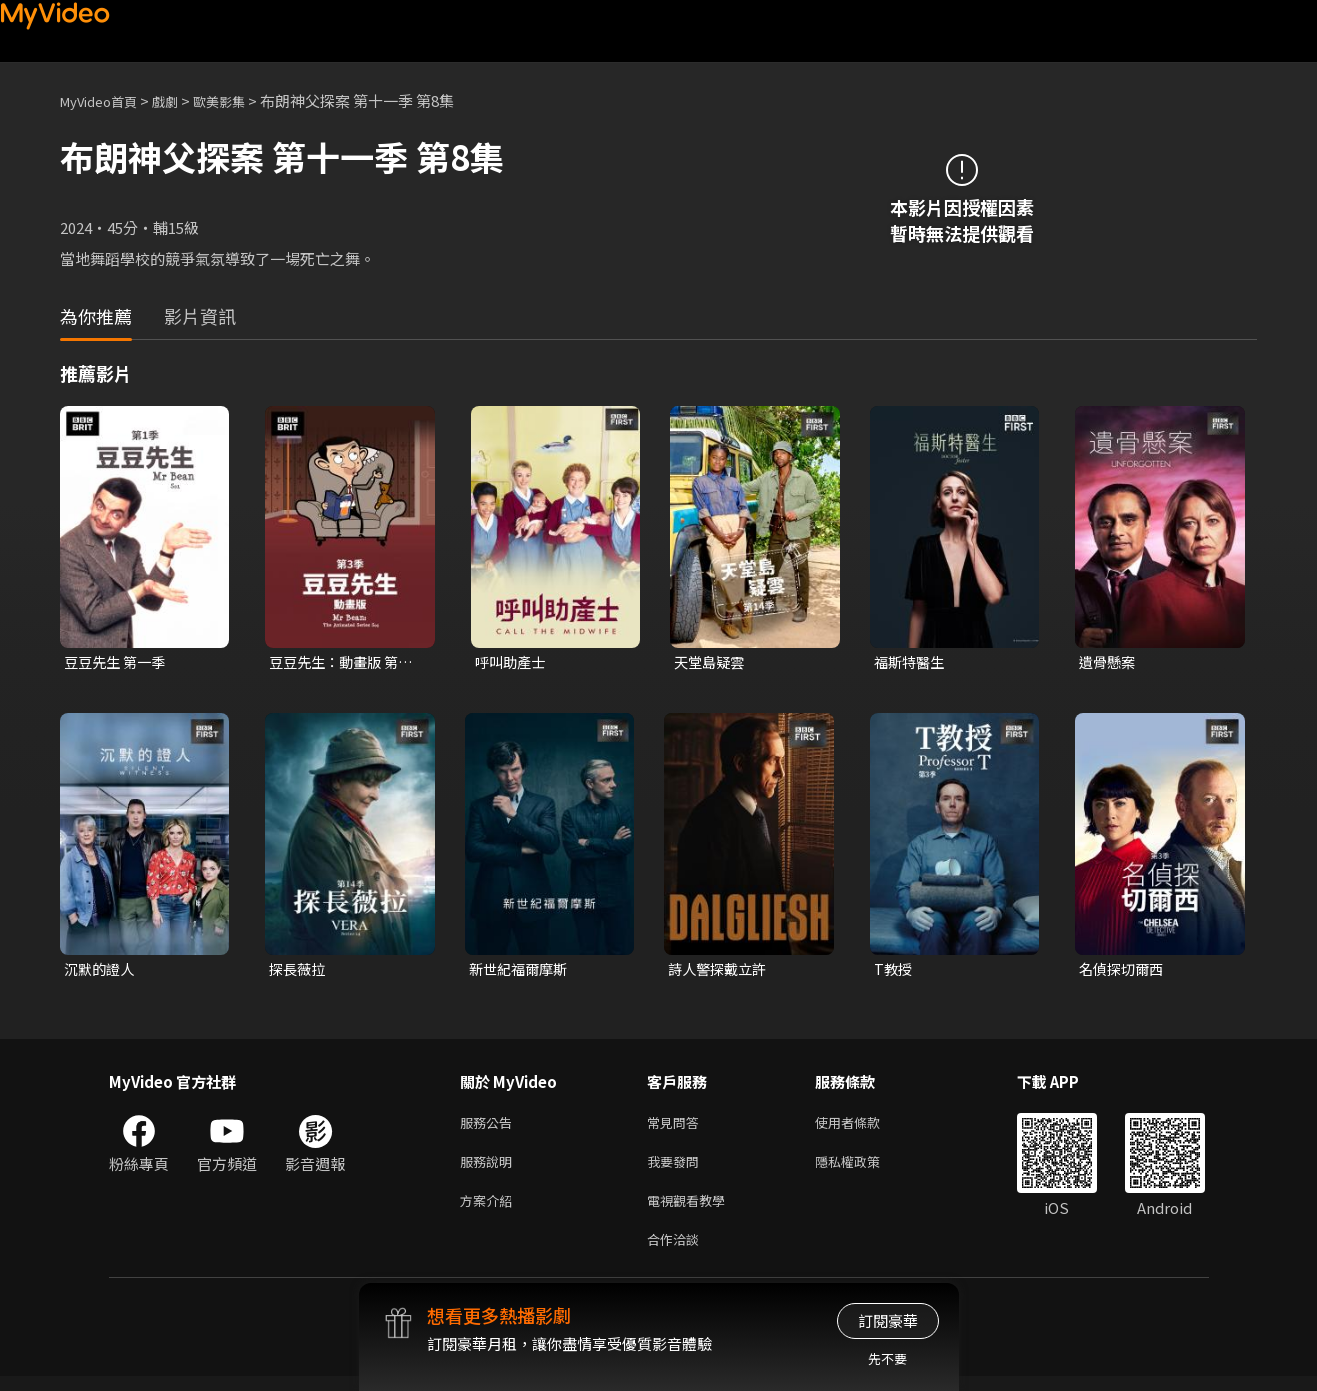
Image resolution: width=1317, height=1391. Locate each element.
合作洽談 (677, 1252)
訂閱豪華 (888, 1320)
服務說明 (490, 1168)
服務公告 (490, 1126)
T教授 (894, 970)
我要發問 (677, 1168)
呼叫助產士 (512, 662)
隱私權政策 (864, 1168)
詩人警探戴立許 (720, 970)
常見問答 (677, 1126)
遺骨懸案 (1109, 662)
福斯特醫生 (911, 662)
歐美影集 (241, 100)
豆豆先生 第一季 (118, 662)
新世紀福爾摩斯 (521, 970)
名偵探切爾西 (1124, 970)
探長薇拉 (299, 970)
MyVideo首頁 (105, 100)
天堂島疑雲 (711, 662)
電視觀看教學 (692, 1210)
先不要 (887, 1358)
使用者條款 (864, 1126)
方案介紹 (490, 1210)
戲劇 (181, 100)
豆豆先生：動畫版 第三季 (345, 663)
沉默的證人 (101, 970)
